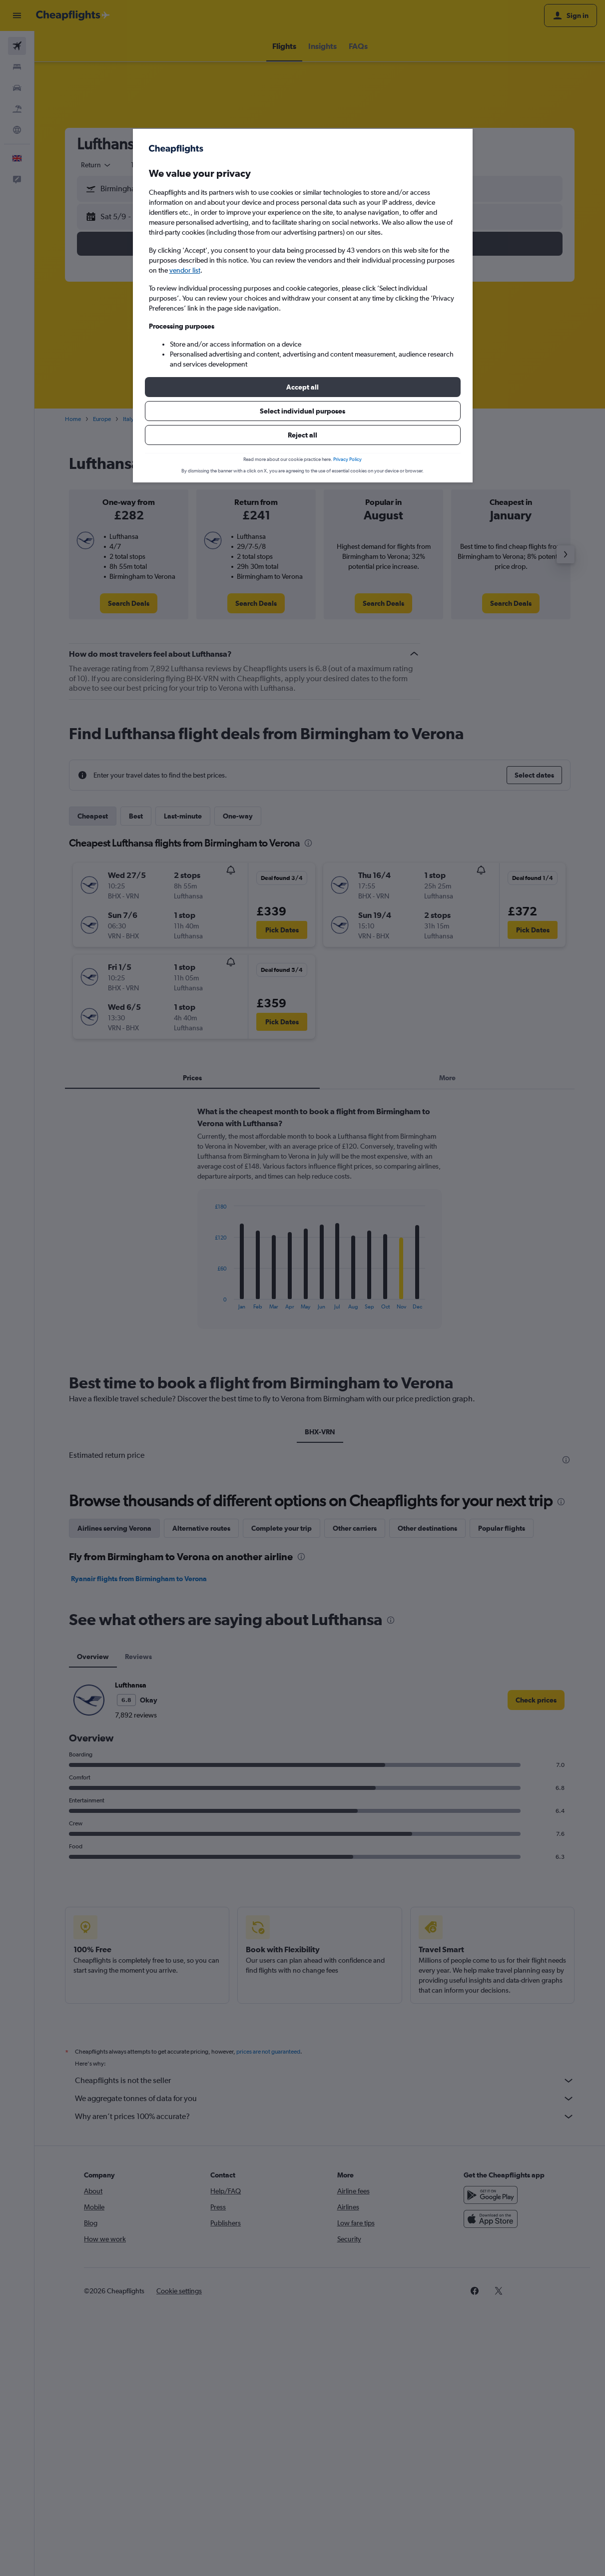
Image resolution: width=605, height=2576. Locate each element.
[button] (303, 387)
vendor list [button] (184, 270)
